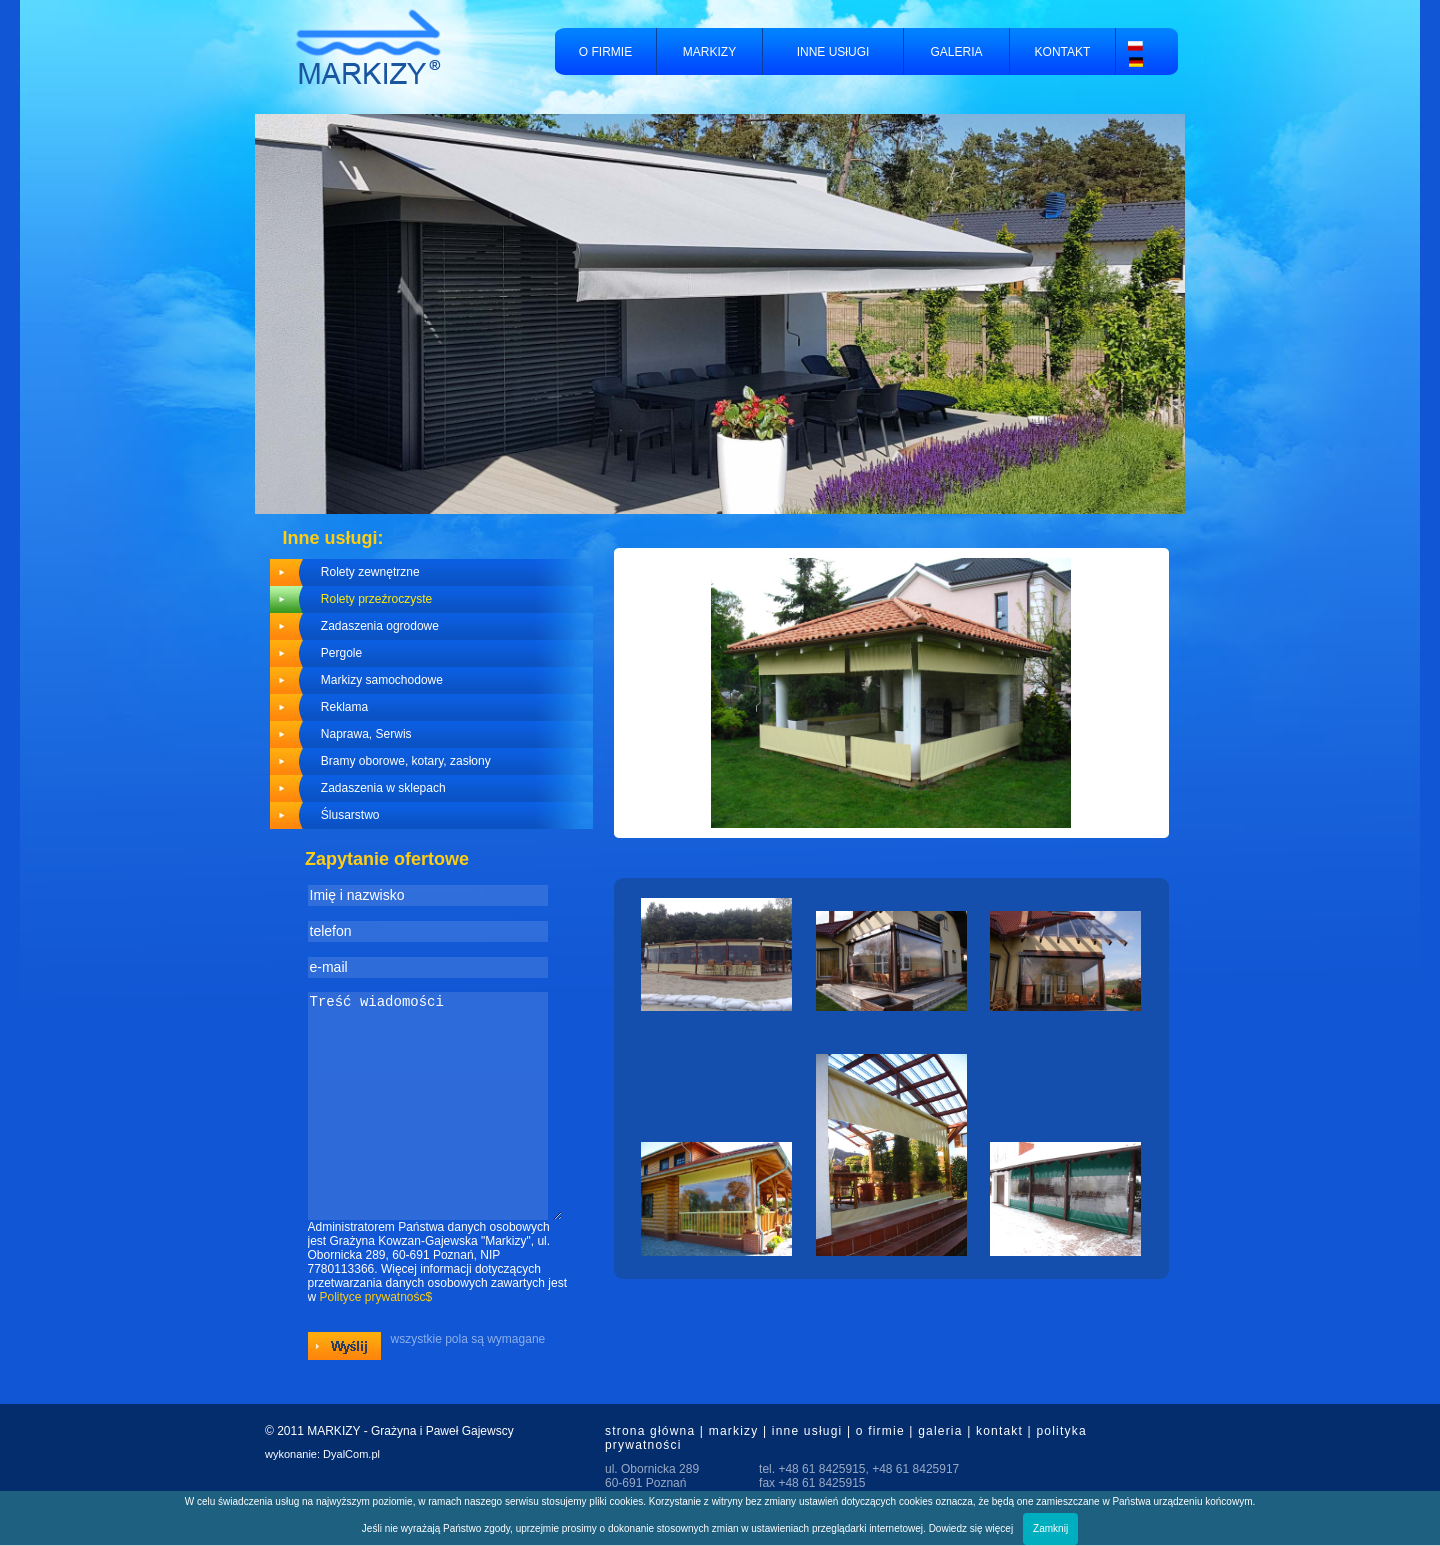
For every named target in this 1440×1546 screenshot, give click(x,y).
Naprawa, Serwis (366, 734)
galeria (940, 1473)
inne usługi (807, 1473)
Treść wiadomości (435, 1127)
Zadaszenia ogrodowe (380, 626)
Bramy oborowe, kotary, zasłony (406, 761)
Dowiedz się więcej (971, 1528)
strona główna (650, 1473)
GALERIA (956, 52)
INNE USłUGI (833, 52)
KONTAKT (1063, 52)
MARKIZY (709, 52)
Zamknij (1050, 1528)
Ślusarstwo (350, 815)
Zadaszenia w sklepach (383, 788)
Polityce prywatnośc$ (376, 1339)
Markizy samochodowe (382, 680)
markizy (734, 1473)
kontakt (999, 1473)
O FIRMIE (605, 52)
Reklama (344, 707)
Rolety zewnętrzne (370, 572)
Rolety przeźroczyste (376, 599)
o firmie (880, 1473)
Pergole (341, 653)
